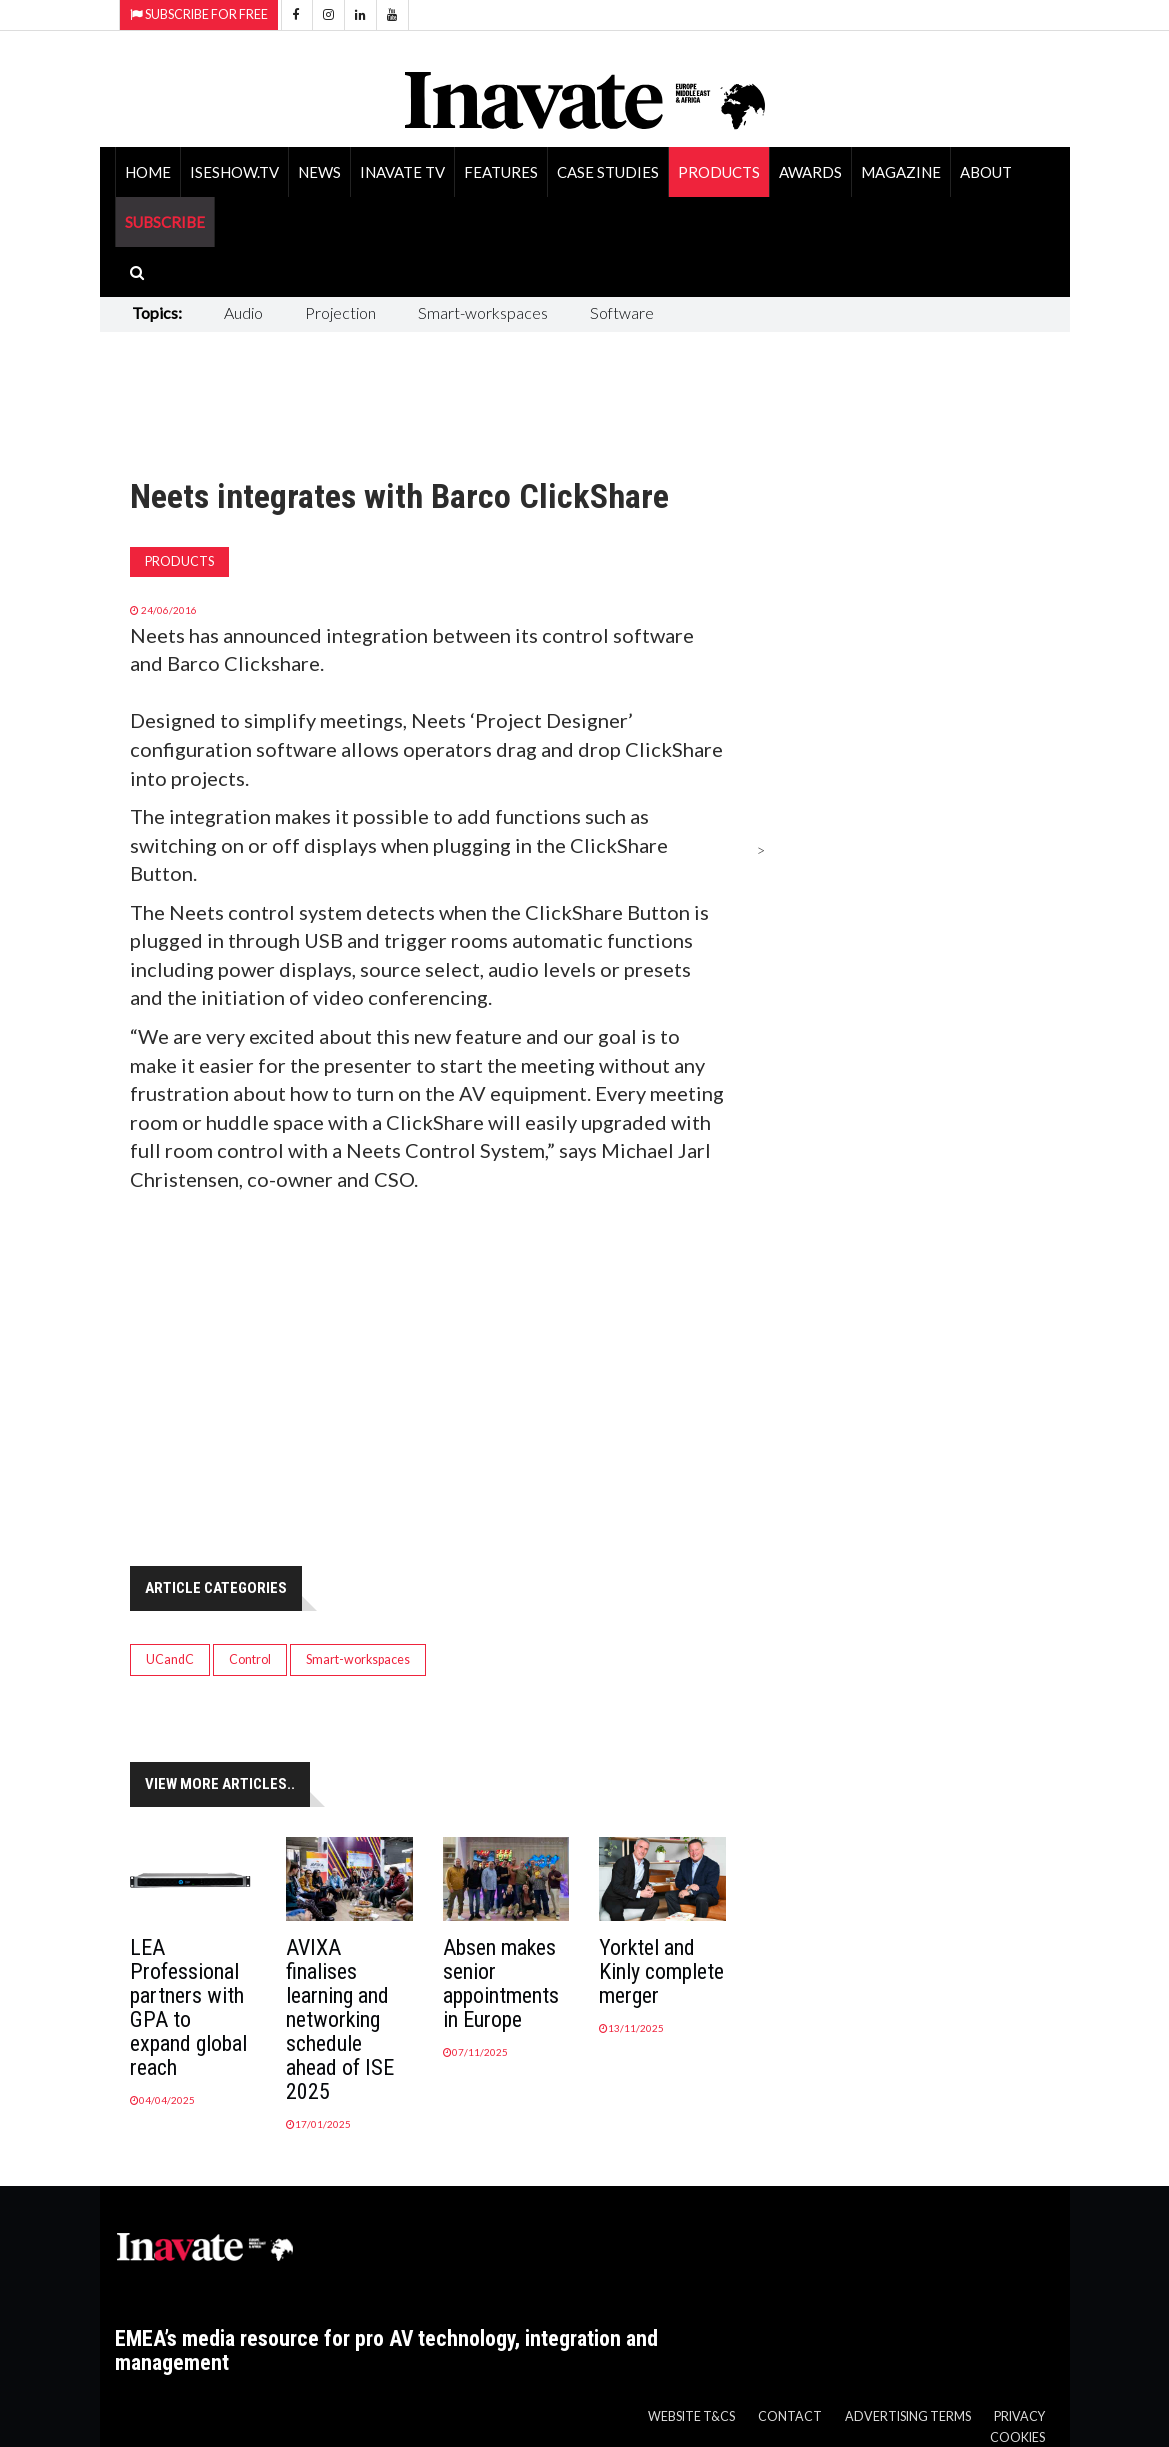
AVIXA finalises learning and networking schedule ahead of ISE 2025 (340, 2019)
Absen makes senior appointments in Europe (501, 1983)
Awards (810, 172)
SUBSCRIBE (165, 222)
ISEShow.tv (234, 172)
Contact (790, 2416)
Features (501, 172)
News (319, 172)
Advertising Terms (908, 2416)
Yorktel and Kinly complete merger (661, 1971)
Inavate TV (402, 172)
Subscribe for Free (199, 14)
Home (148, 172)
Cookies (1017, 2437)
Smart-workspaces (483, 312)
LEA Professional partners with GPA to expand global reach (188, 2007)
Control (250, 1659)
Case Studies (608, 172)
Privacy (1019, 2416)
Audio (243, 312)
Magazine (901, 172)
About (986, 172)
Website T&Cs (691, 2416)
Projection (340, 312)
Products (719, 172)
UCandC (170, 1659)
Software (622, 312)
